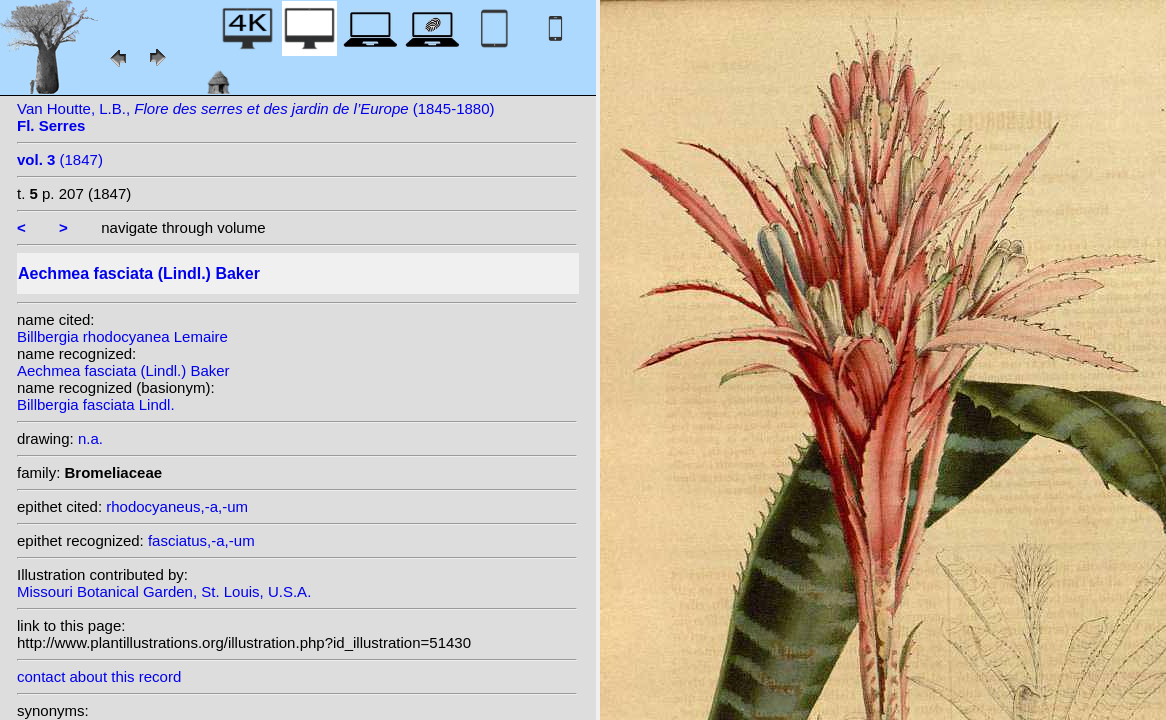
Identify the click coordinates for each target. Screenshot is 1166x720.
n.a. (90, 438)
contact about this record (99, 676)
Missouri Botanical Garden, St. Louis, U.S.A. (164, 591)
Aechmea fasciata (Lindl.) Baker (123, 370)
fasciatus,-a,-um (201, 540)
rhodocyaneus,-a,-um (177, 506)
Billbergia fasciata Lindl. (96, 404)
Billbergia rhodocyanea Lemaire (122, 336)
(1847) (60, 159)
